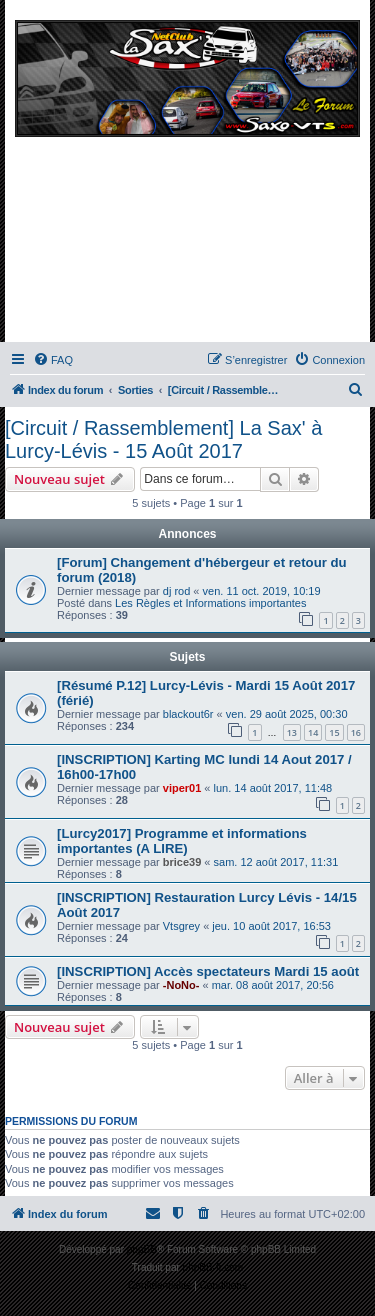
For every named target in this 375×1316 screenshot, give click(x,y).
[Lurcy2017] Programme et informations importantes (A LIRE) (182, 841)
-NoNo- (181, 985)
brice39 (182, 862)
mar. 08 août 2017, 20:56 (273, 985)
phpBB (142, 1249)
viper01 (182, 788)
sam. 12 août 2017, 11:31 (276, 862)
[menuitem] (53, 360)
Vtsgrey (181, 926)
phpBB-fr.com (213, 1267)
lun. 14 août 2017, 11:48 (273, 788)
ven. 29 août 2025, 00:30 (287, 714)
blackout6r (188, 714)
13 (292, 732)
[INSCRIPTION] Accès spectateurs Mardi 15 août (208, 971)
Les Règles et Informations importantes (210, 603)
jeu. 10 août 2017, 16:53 (271, 926)
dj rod (177, 591)
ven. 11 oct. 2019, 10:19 (262, 591)
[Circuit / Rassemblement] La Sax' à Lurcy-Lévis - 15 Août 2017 (163, 439)
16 (356, 732)
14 (313, 732)
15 (334, 732)
